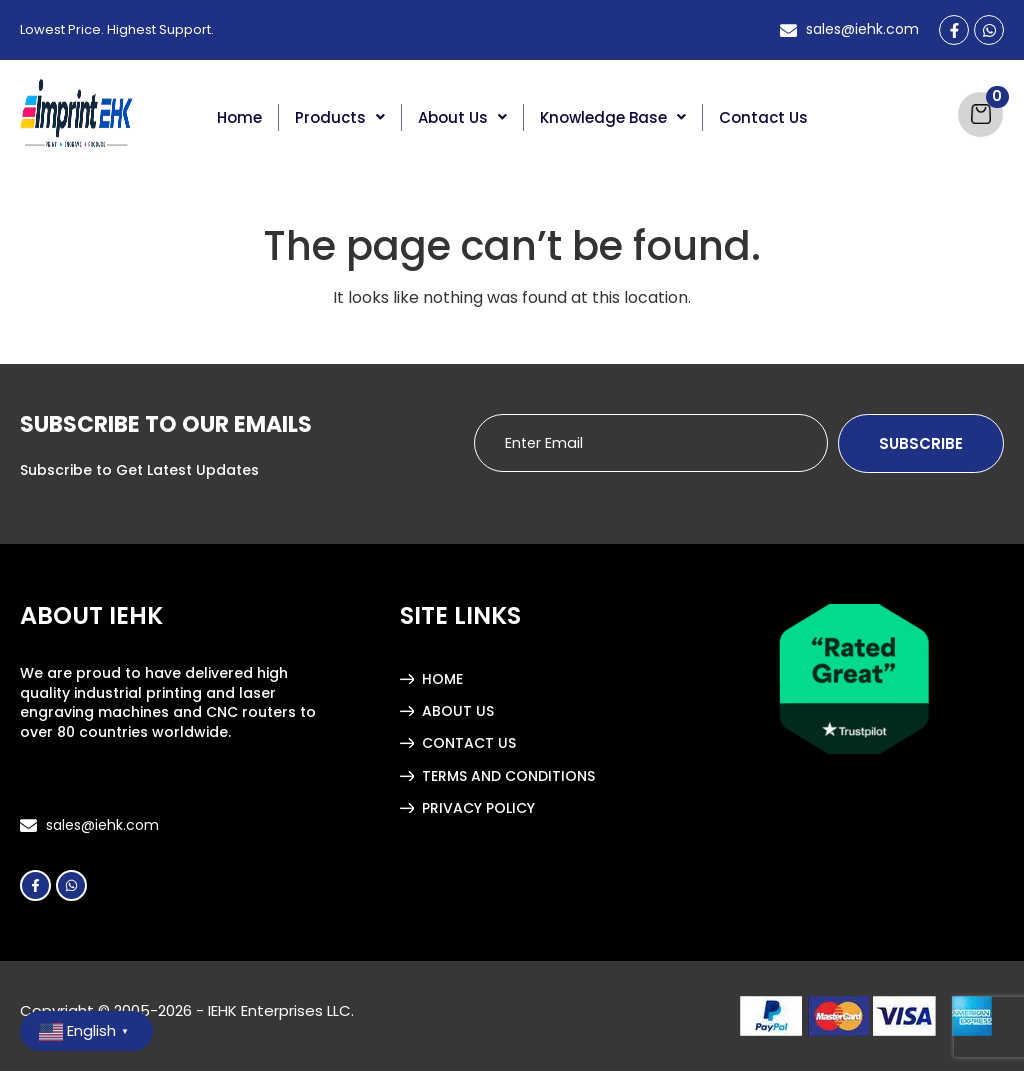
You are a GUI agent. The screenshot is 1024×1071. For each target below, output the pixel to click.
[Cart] (980, 114)
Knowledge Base (613, 117)
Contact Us (763, 117)
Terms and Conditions (508, 776)
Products (340, 117)
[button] (340, 117)
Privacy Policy (478, 808)
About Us (462, 117)
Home (239, 117)
